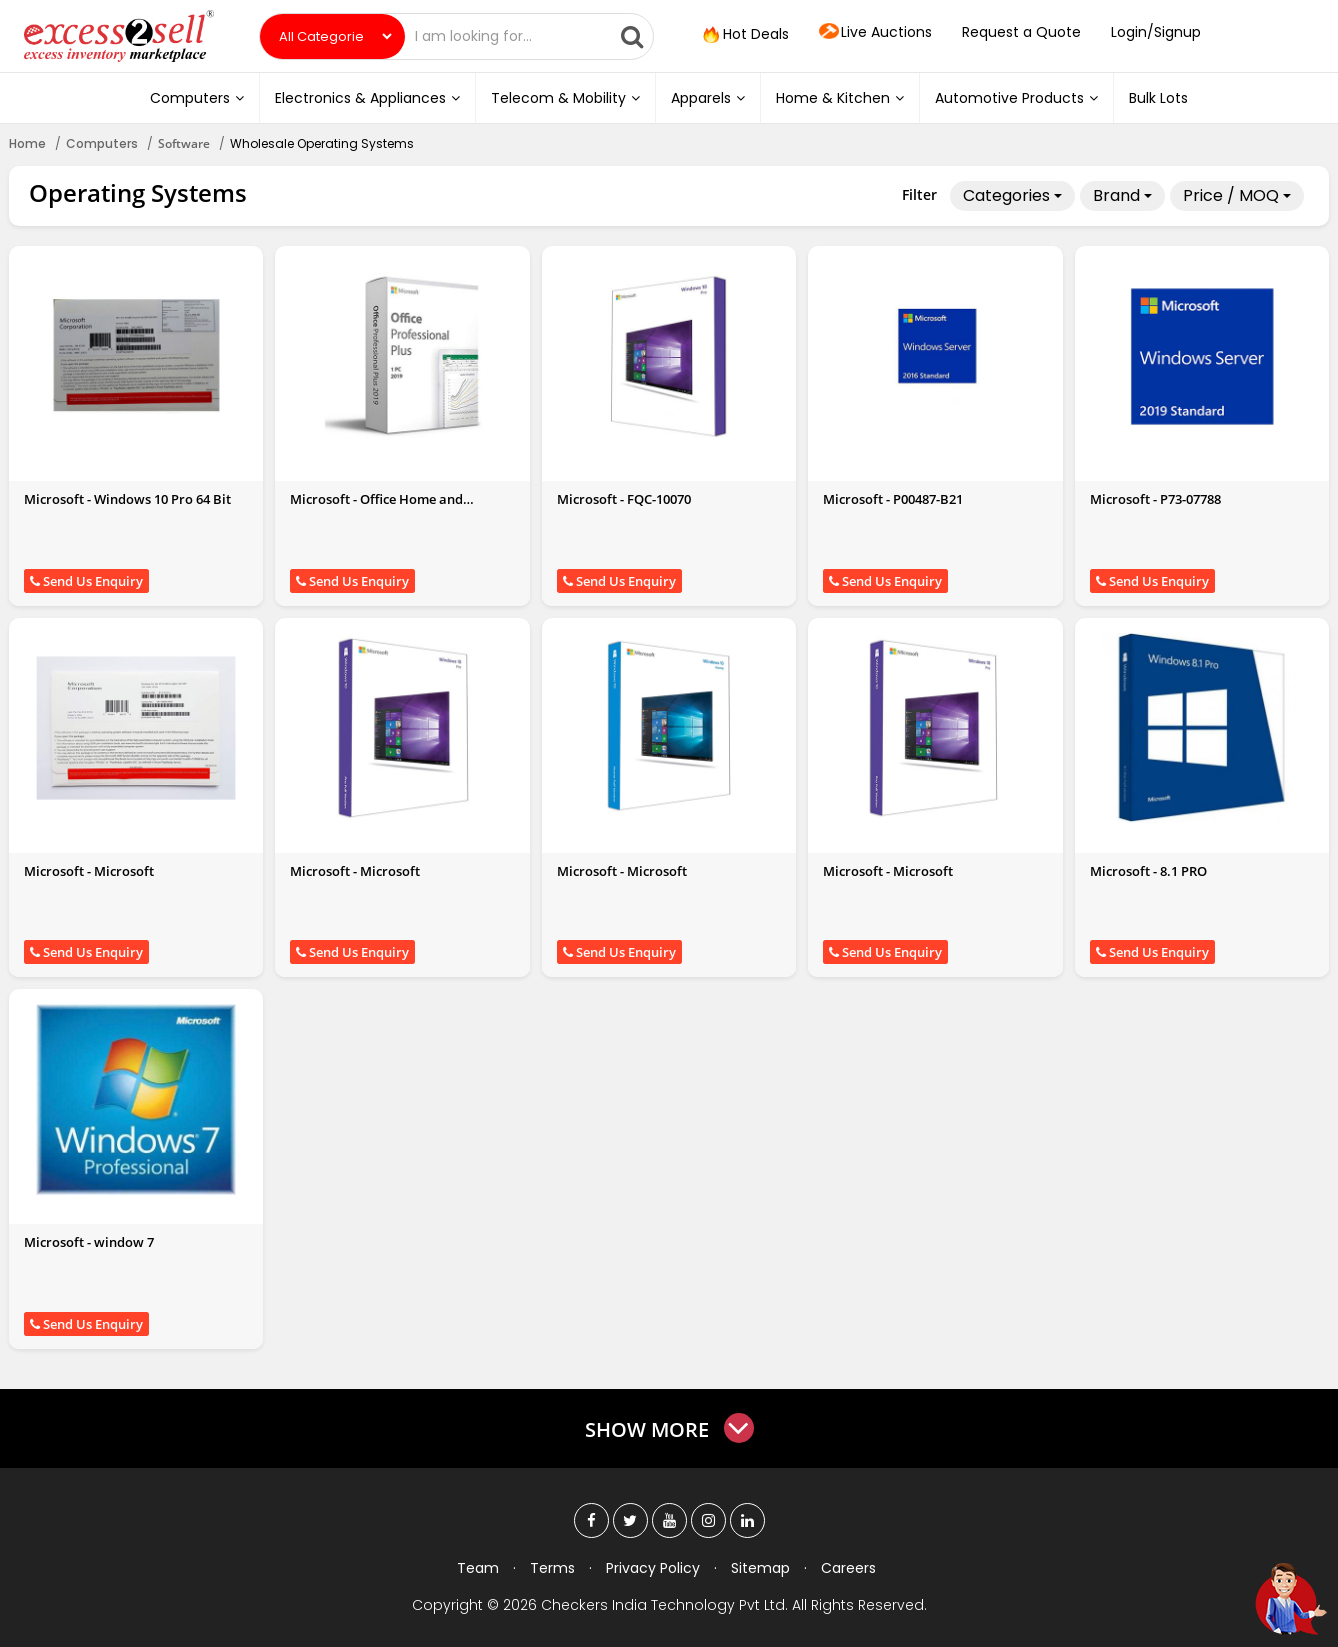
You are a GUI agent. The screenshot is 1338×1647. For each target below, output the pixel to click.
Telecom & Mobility (565, 98)
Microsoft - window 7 (89, 1242)
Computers (197, 98)
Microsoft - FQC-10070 (624, 499)
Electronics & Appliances (367, 98)
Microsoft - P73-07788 (1155, 499)
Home (27, 143)
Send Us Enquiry (86, 581)
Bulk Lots (1158, 98)
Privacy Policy (653, 1568)
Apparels (708, 98)
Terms (552, 1568)
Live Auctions (875, 33)
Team (478, 1568)
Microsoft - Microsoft (89, 871)
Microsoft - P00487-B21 (893, 499)
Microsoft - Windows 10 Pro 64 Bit (127, 499)
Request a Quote (1021, 32)
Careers (848, 1568)
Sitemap (760, 1568)
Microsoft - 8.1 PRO (1148, 871)
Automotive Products (1016, 98)
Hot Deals (744, 35)
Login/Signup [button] (1156, 32)
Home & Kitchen (840, 98)
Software (184, 143)
